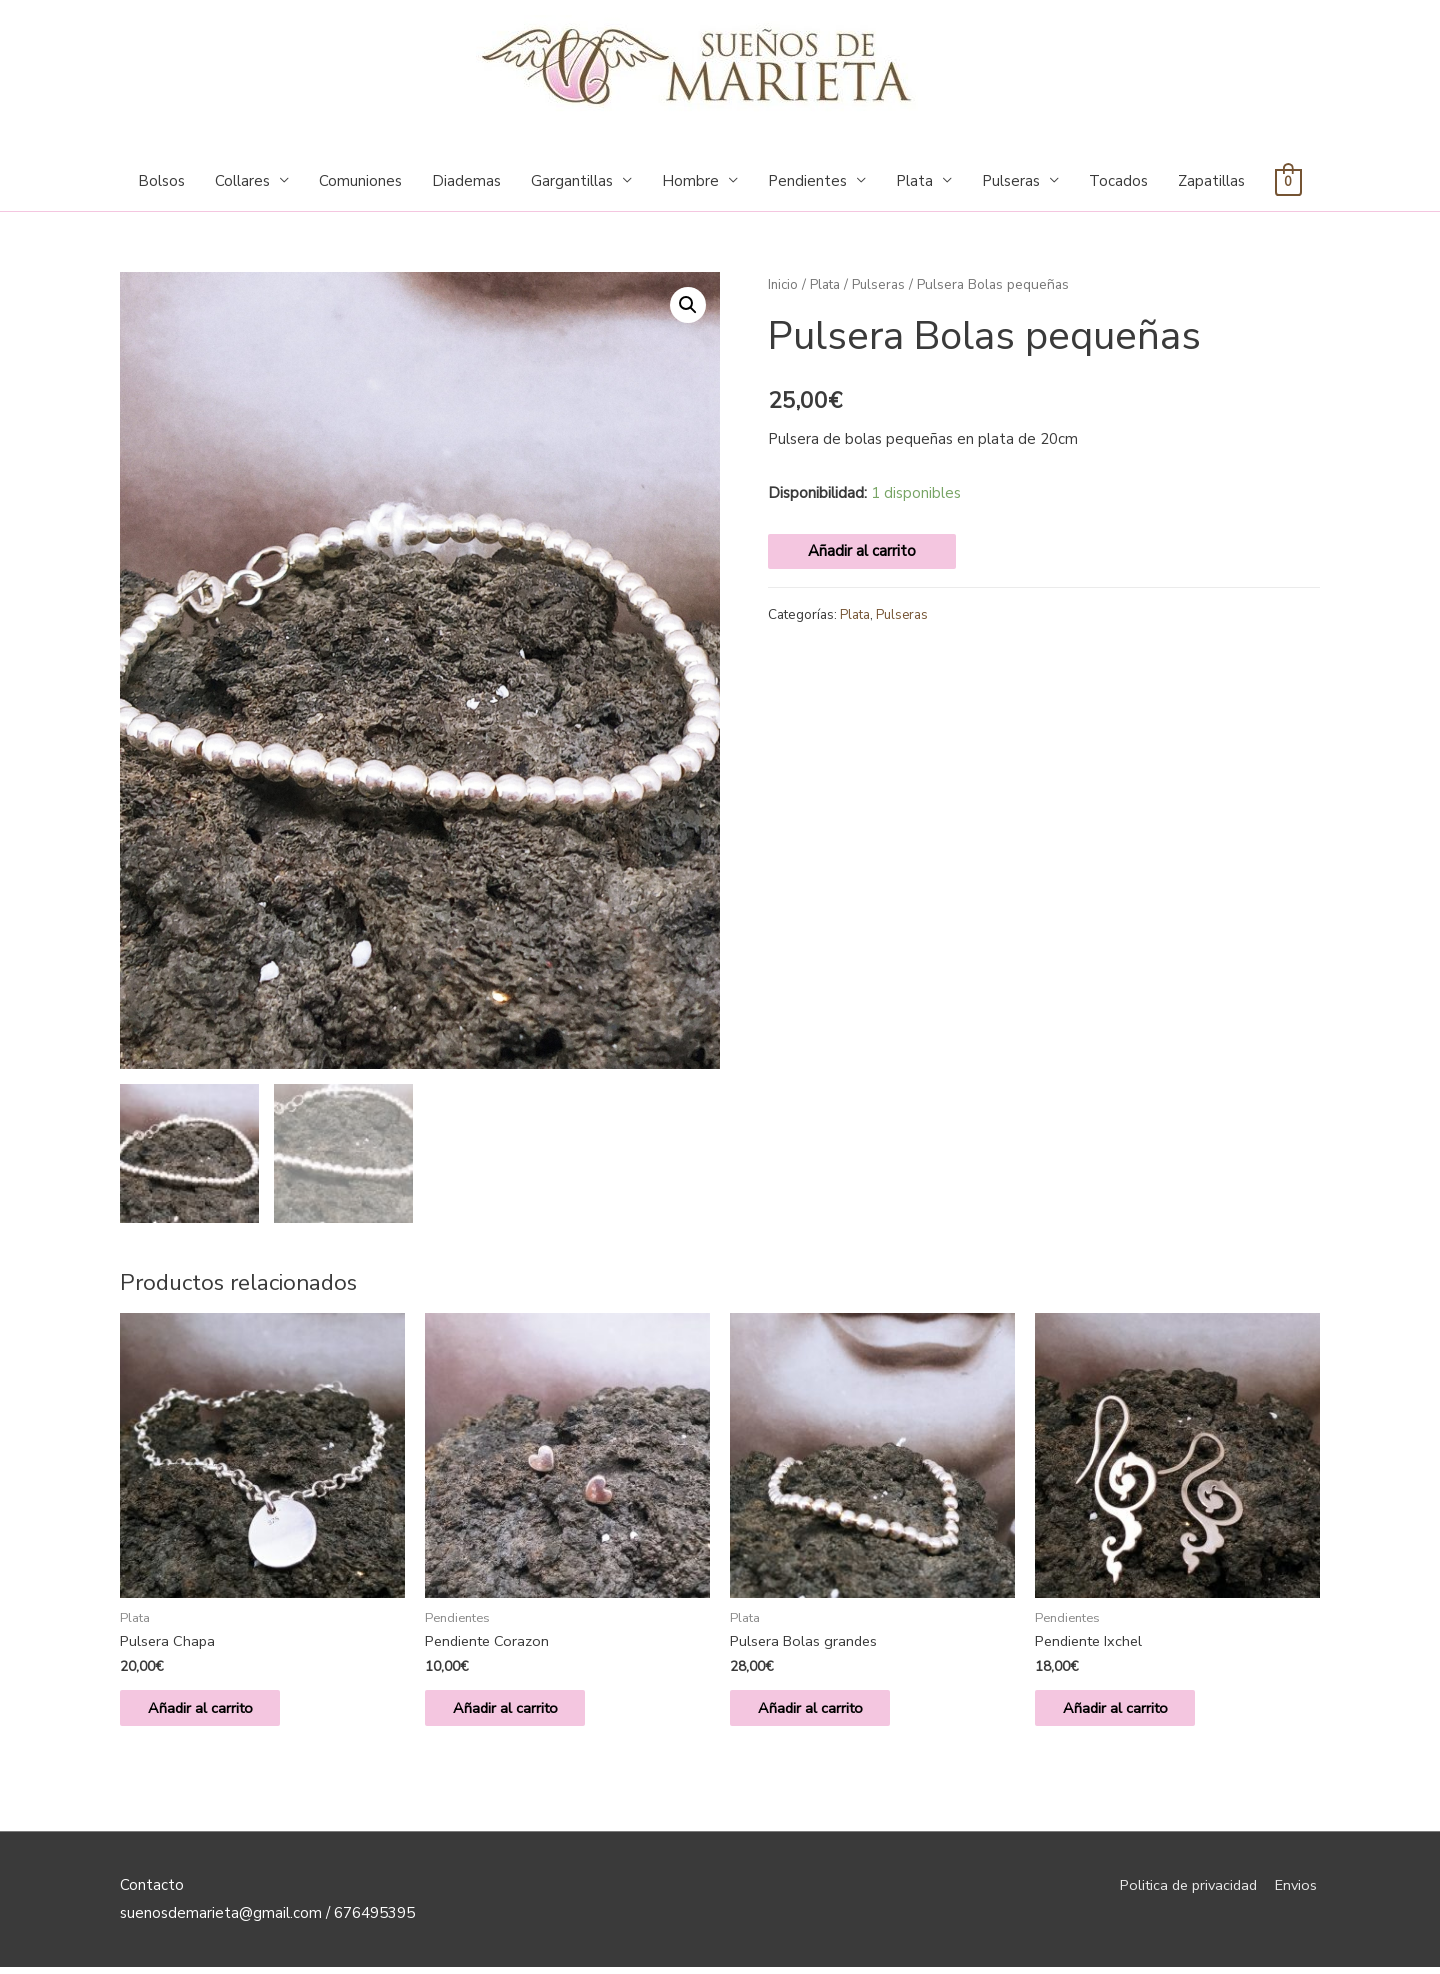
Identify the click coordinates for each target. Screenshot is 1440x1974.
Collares (242, 181)
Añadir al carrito (862, 551)
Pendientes (807, 181)
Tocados (1118, 181)
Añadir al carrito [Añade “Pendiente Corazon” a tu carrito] (519, 1712)
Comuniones (360, 181)
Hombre (690, 181)
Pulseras (1011, 181)
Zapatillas (1211, 181)
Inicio (784, 284)
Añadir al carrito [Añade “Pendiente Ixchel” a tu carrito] (1129, 1712)
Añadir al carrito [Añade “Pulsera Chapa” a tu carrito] (214, 1712)
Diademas (466, 181)
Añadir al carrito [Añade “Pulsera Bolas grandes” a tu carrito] (824, 1712)
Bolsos (161, 181)
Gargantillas (572, 181)
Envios (1298, 1891)
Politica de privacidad (1184, 1891)
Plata (914, 181)
